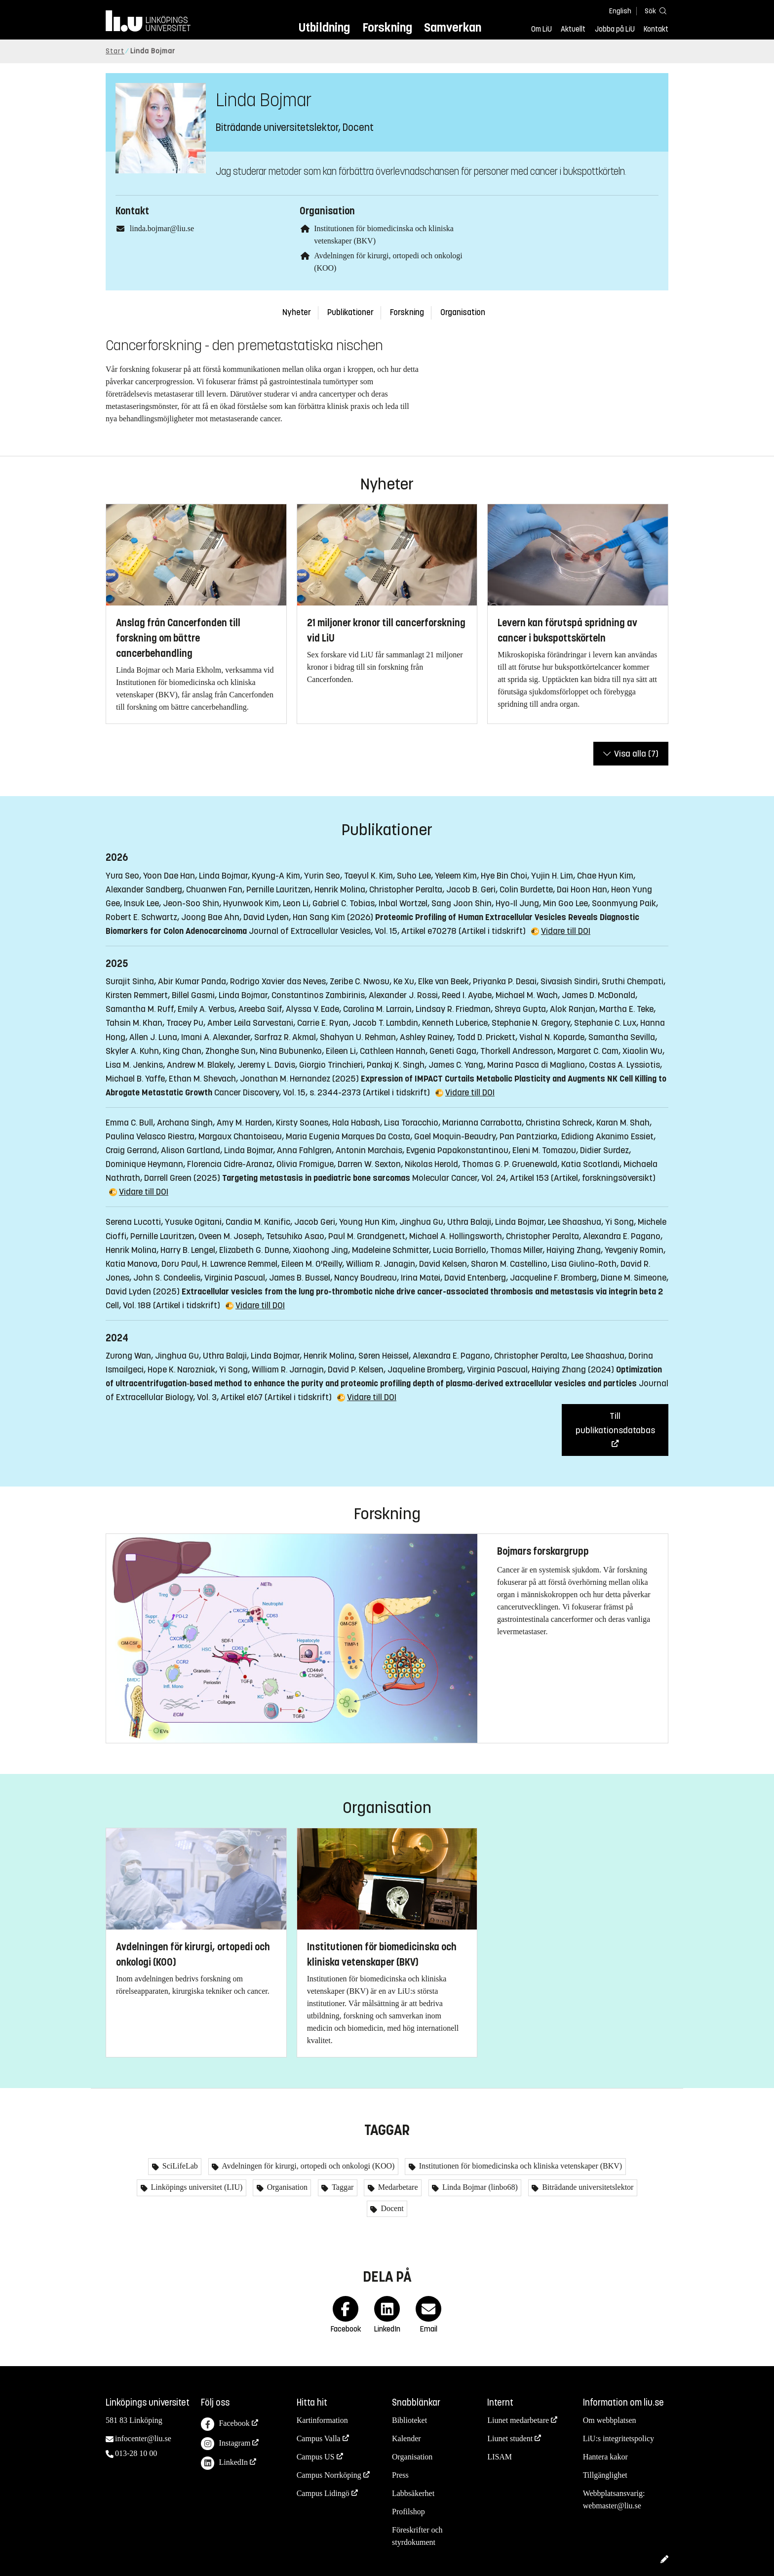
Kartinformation (322, 2420)
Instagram (225, 2444)
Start (115, 51)
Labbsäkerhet (413, 2493)
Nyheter (296, 312)
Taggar (341, 2187)
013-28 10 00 (136, 2453)
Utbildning (324, 27)
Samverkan (452, 27)
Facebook (225, 2424)
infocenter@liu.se (143, 2438)
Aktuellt (573, 29)
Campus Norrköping (329, 2475)
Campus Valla (319, 2438)
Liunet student (510, 2438)
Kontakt (656, 29)
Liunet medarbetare (518, 2420)
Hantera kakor (605, 2457)
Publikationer (350, 312)
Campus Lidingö (323, 2493)
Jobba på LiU (615, 29)
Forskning (387, 27)
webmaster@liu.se (612, 2505)
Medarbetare (397, 2187)
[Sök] (653, 10)
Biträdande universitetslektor (586, 2187)
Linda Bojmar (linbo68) (479, 2187)
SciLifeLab (179, 2166)
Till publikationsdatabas (615, 1422)
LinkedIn (224, 2463)
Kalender (406, 2438)
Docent (391, 2208)
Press (400, 2475)
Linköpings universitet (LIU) (196, 2187)
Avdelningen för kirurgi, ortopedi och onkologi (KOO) (307, 2166)
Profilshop (408, 2511)
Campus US (316, 2457)
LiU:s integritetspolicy (618, 2438)
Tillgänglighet (605, 2475)
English (620, 11)
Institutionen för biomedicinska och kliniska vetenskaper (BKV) (519, 2166)
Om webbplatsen (609, 2420)
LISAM (499, 2457)
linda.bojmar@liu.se (162, 228)
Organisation (462, 312)
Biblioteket (409, 2420)
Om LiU (541, 29)
